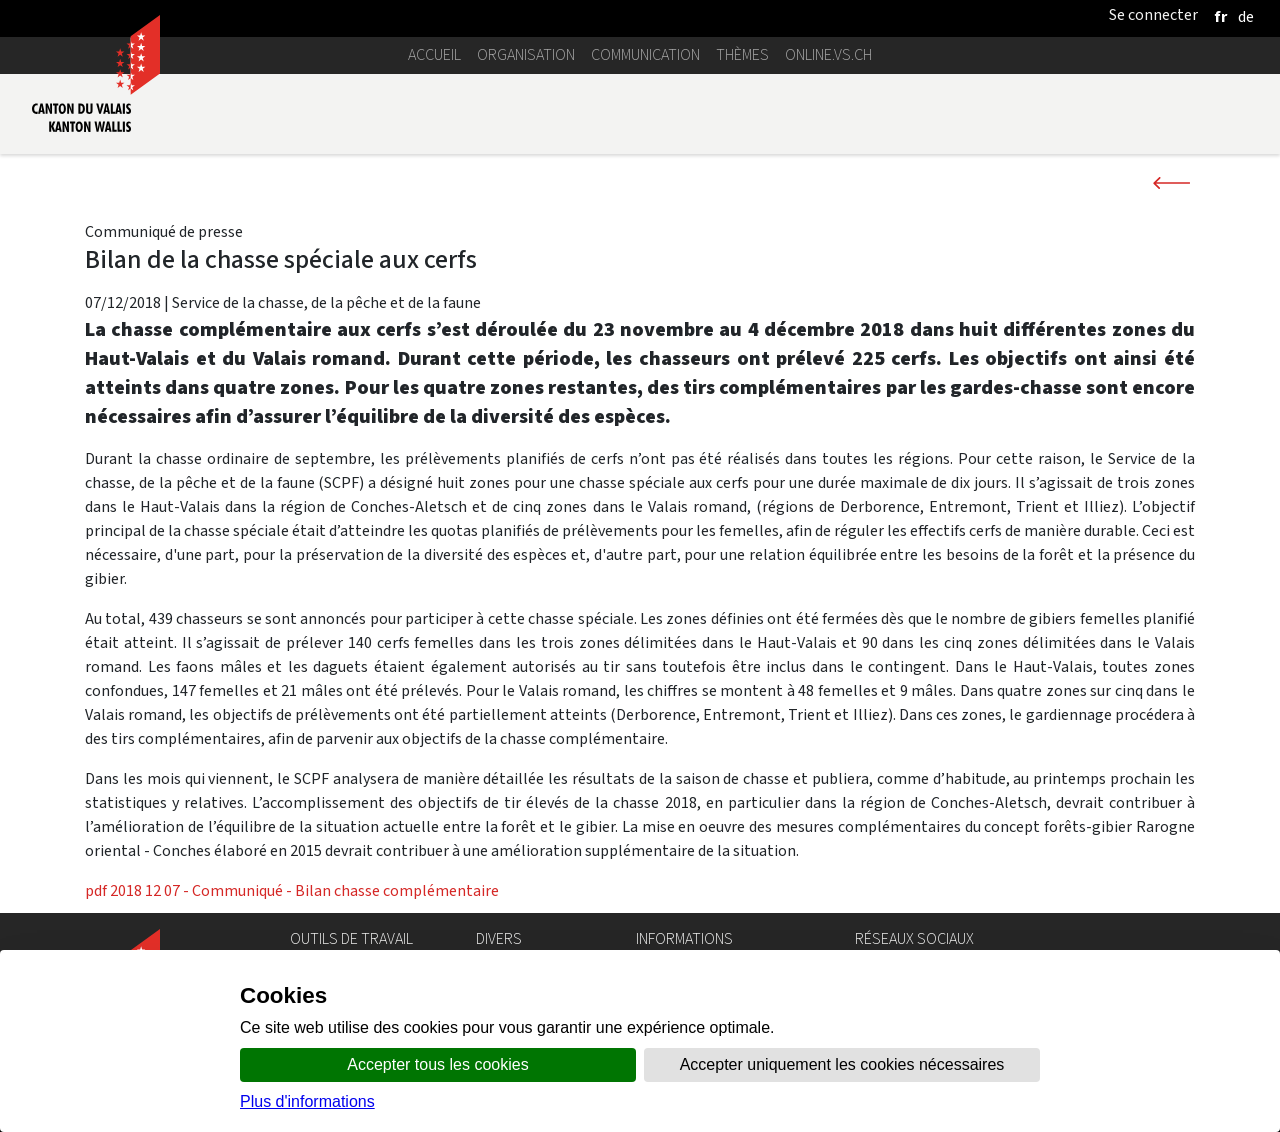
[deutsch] (1246, 16)
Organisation (526, 54)
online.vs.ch (828, 54)
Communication (645, 54)
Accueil (434, 54)
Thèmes (742, 54)
